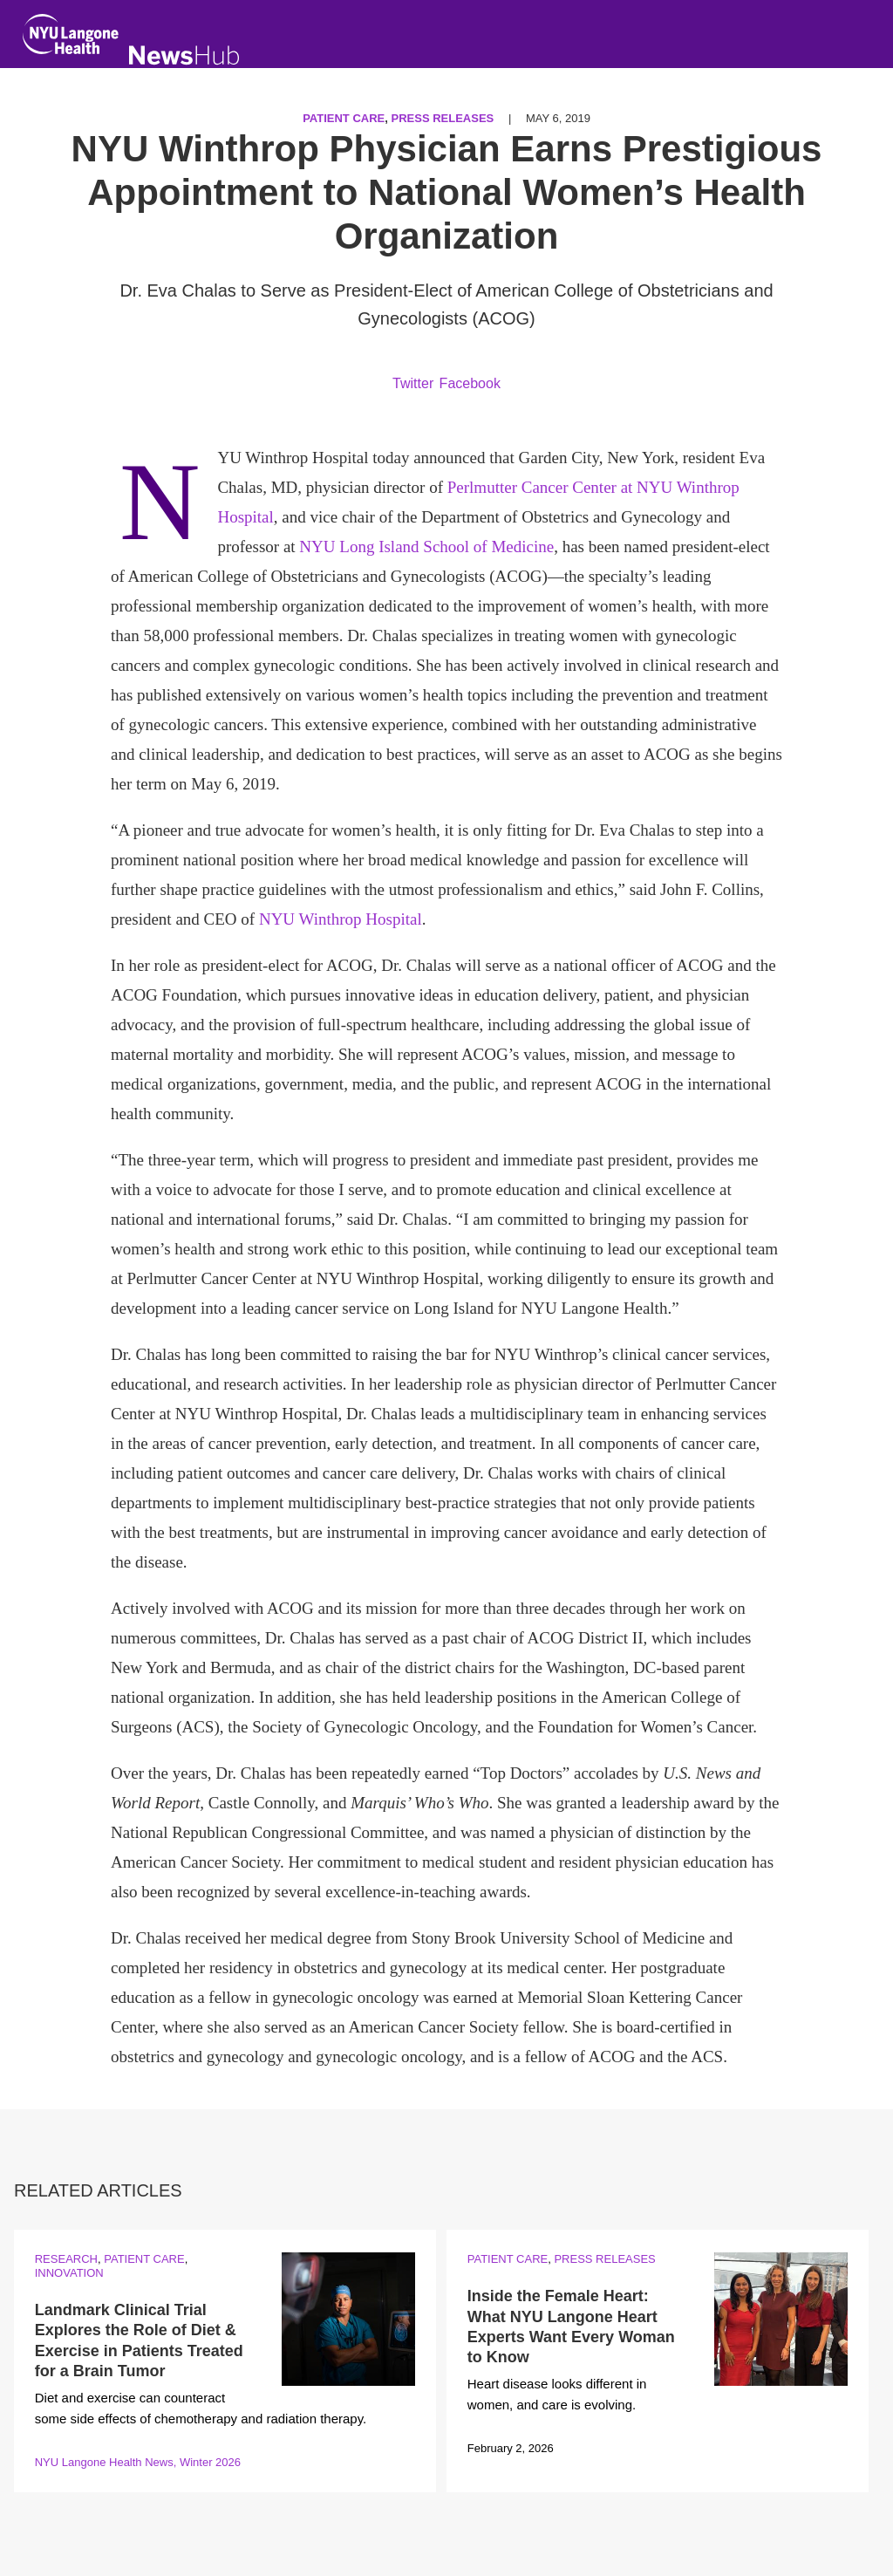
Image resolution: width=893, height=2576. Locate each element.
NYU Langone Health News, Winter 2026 (138, 2462)
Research (66, 2258)
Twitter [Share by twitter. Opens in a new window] (412, 383)
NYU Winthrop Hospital (340, 919)
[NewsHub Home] (184, 55)
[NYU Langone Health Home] (71, 38)
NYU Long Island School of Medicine (426, 546)
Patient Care (344, 118)
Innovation (69, 2272)
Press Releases (443, 118)
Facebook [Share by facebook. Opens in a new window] (470, 383)
